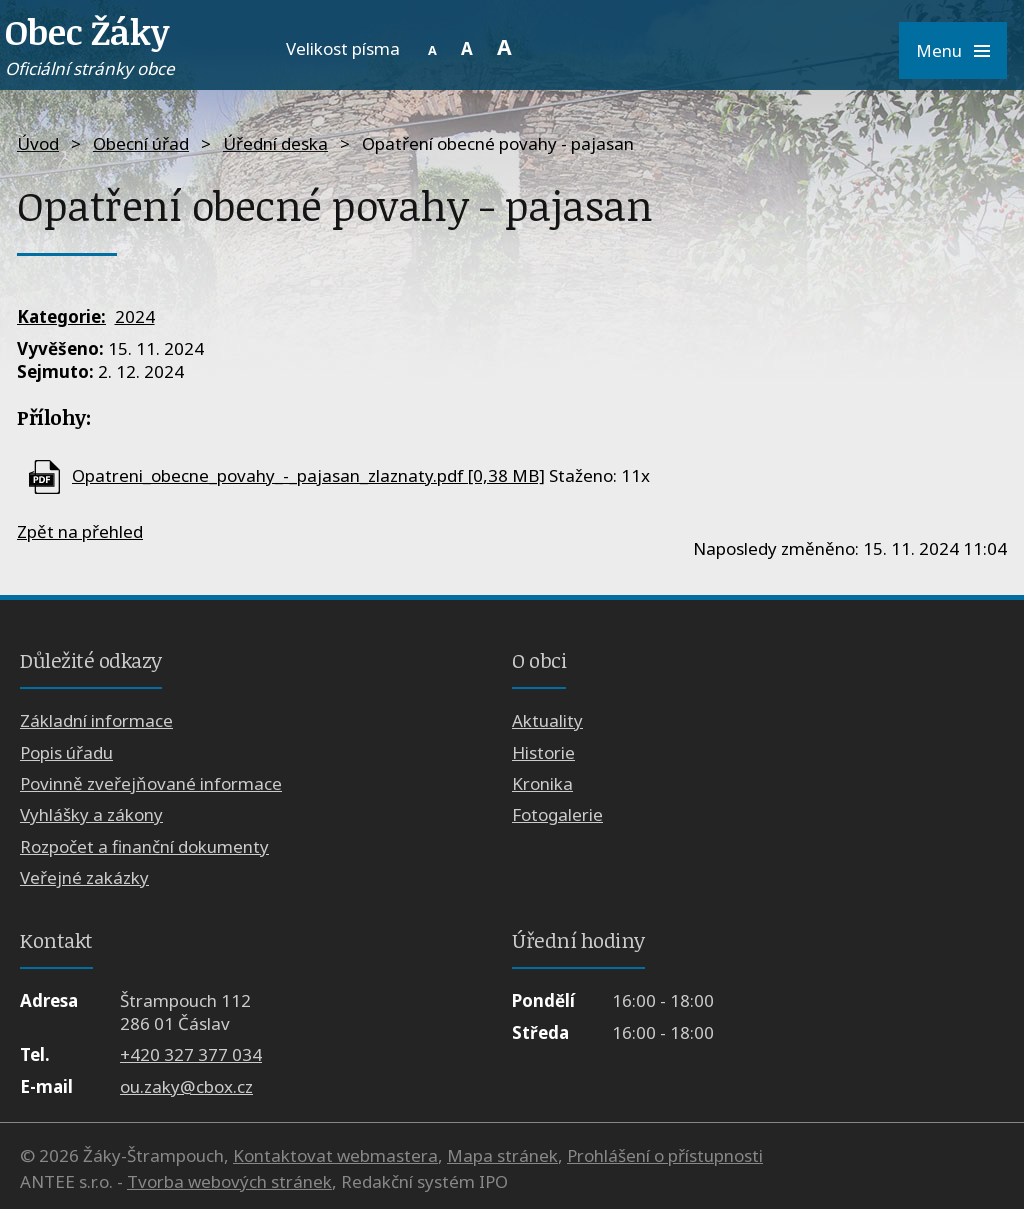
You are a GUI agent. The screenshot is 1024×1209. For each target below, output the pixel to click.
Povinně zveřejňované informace (151, 783)
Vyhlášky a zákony (91, 814)
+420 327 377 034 (191, 1054)
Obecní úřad (141, 143)
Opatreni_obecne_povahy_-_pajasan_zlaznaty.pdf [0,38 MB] (308, 475)
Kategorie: (61, 316)
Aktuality (547, 720)
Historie (543, 752)
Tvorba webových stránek (229, 1181)
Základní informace (96, 720)
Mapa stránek (502, 1155)
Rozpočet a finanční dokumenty (144, 846)
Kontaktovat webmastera (335, 1155)
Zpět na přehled (80, 531)
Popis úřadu (66, 752)
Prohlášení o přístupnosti (665, 1155)
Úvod (38, 143)
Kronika (542, 783)
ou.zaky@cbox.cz (186, 1086)
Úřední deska (275, 143)
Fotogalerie (557, 814)
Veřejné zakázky (84, 877)
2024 (135, 316)
